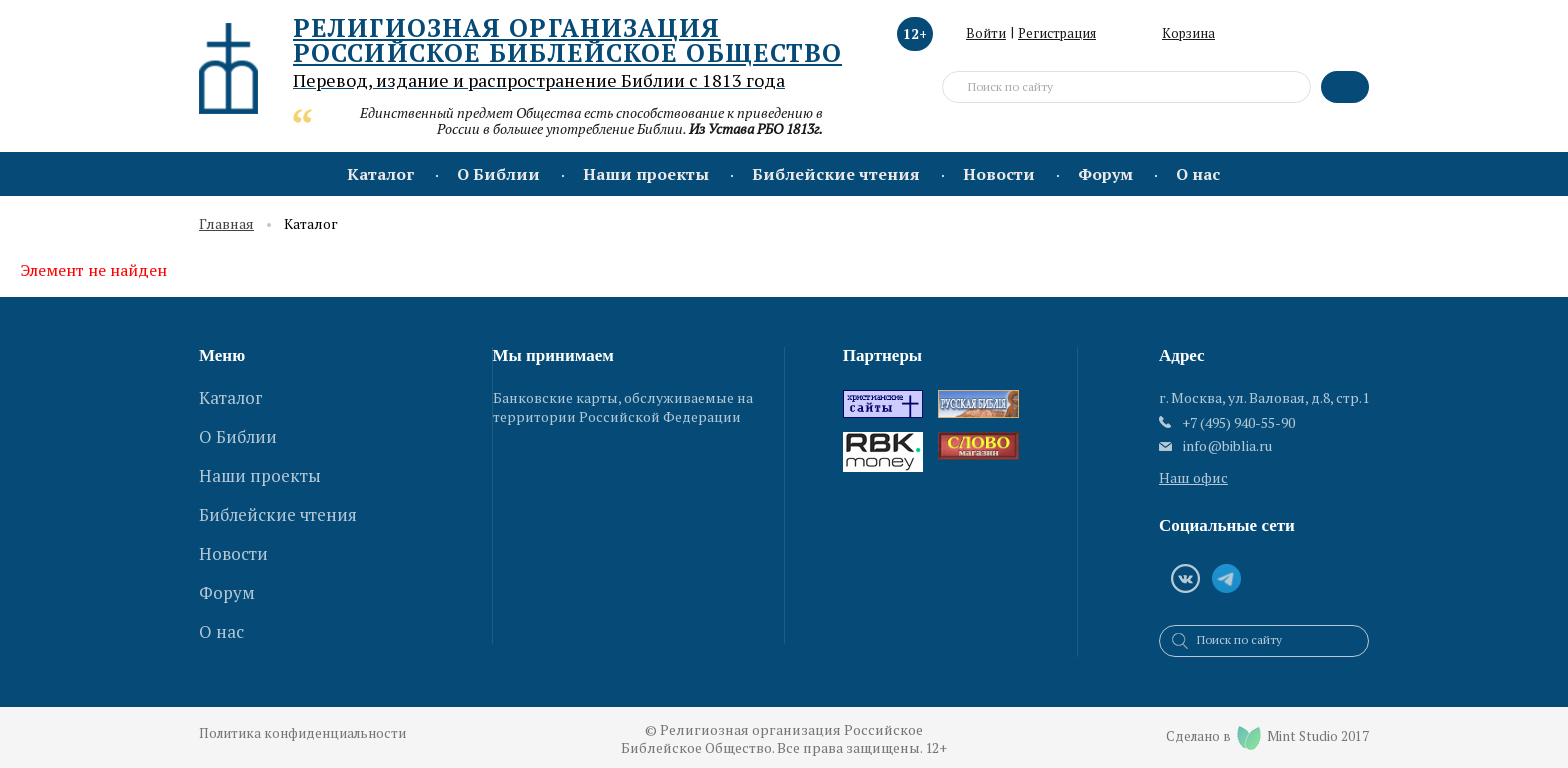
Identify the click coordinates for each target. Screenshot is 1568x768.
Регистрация (1057, 33)
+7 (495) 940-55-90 (1238, 422)
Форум (1105, 174)
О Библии (498, 174)
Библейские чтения (836, 174)
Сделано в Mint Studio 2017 (1264, 737)
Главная (226, 224)
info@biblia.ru (1227, 446)
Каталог (380, 174)
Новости (999, 174)
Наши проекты (646, 174)
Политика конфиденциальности (310, 737)
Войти (986, 33)
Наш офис (1193, 477)
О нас (1198, 174)
